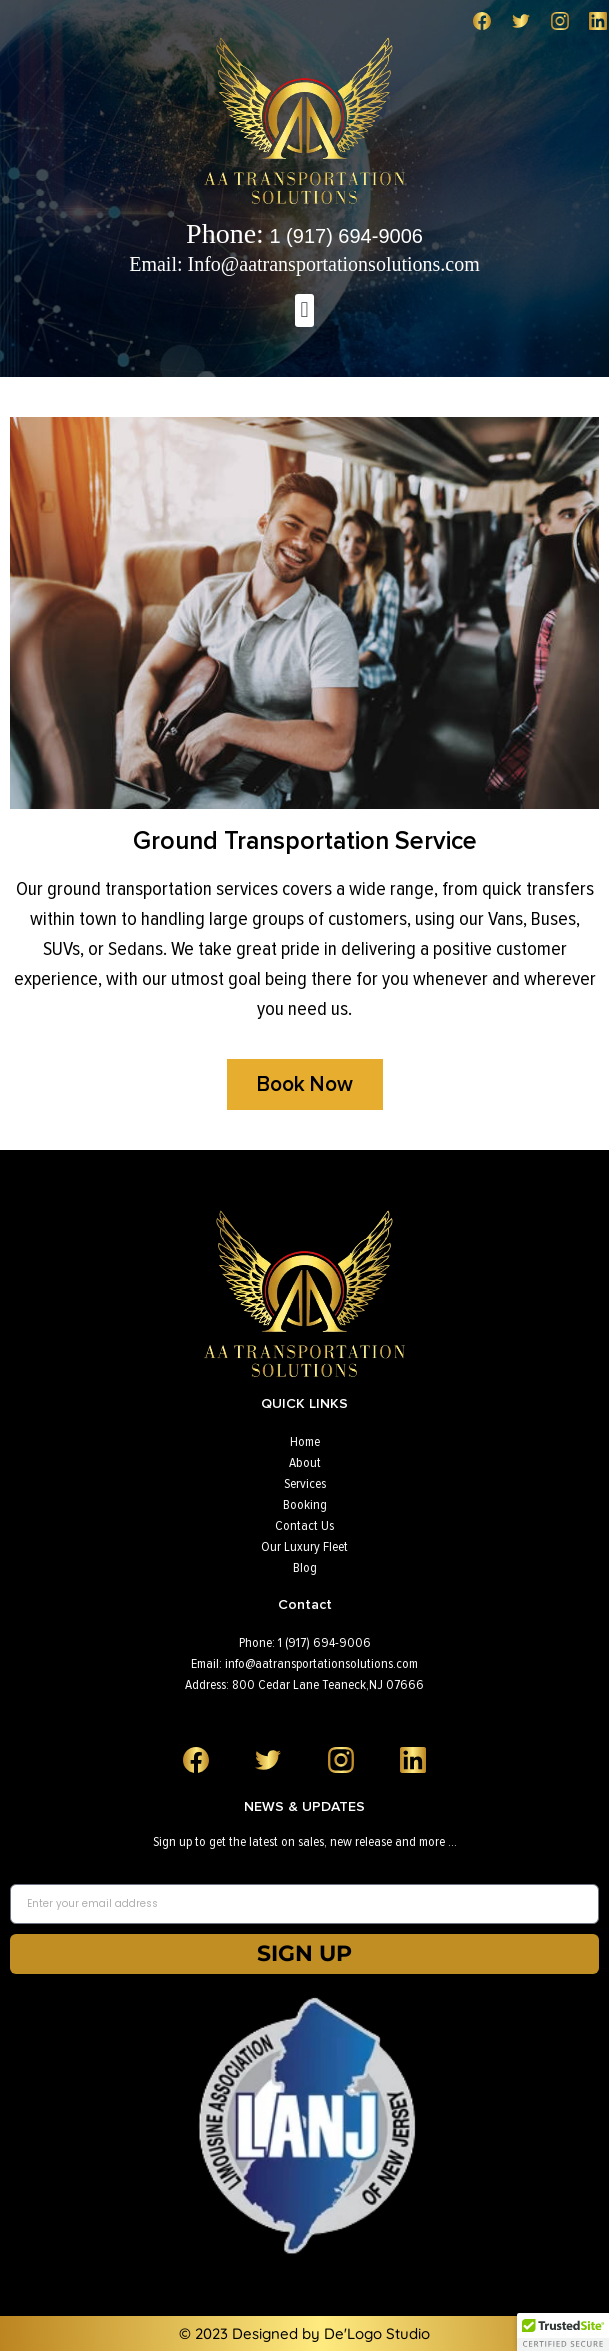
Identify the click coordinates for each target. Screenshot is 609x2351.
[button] (304, 310)
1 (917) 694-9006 (304, 236)
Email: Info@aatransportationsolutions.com (304, 264)
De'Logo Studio (377, 2333)
